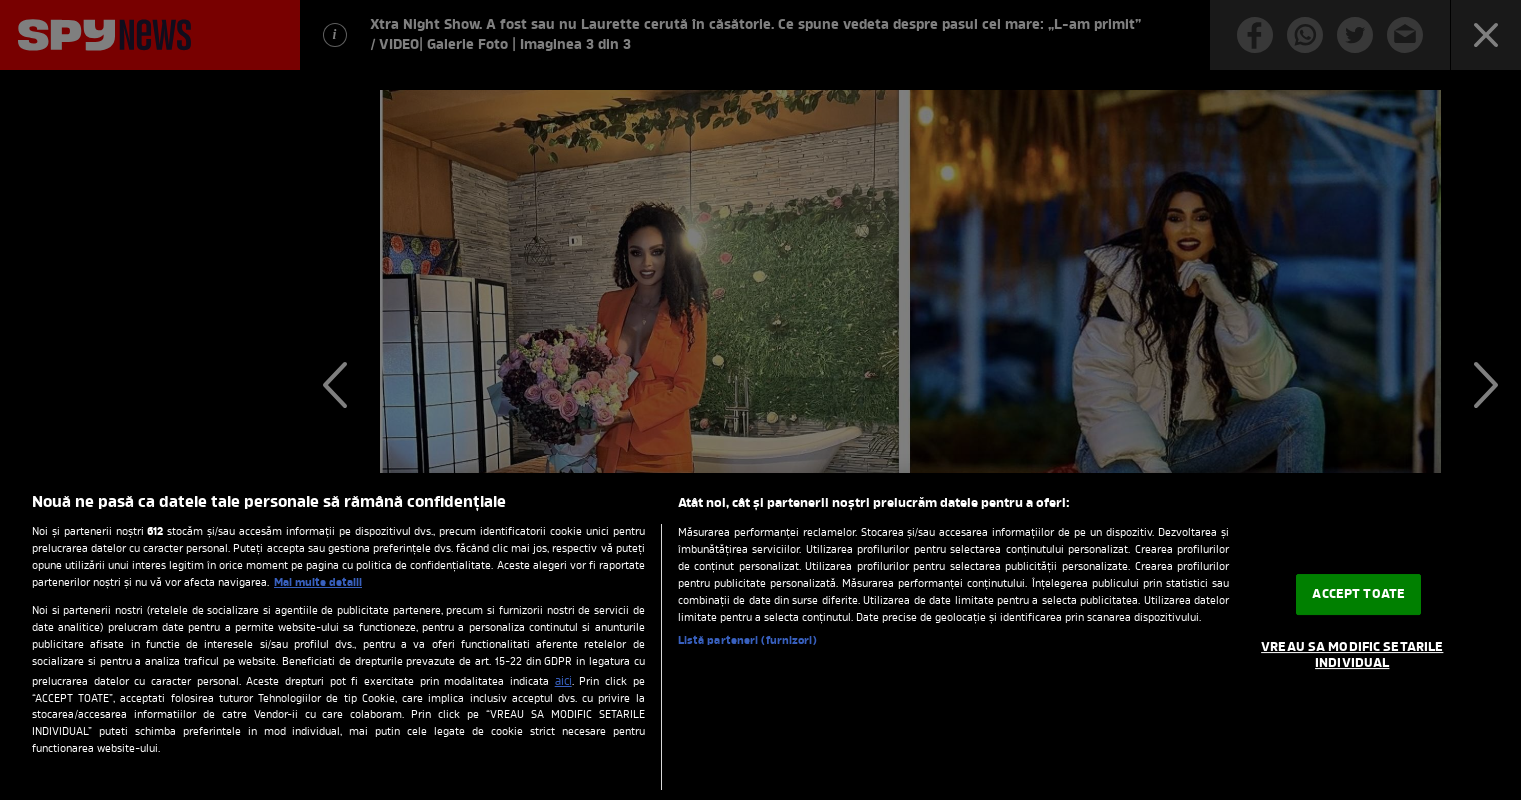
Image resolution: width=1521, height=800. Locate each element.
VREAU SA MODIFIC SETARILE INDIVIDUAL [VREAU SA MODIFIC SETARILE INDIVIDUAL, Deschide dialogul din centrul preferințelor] (1352, 655)
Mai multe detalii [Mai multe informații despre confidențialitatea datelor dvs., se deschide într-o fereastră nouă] (318, 583)
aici (563, 682)
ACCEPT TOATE (1358, 594)
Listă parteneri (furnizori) (747, 641)
